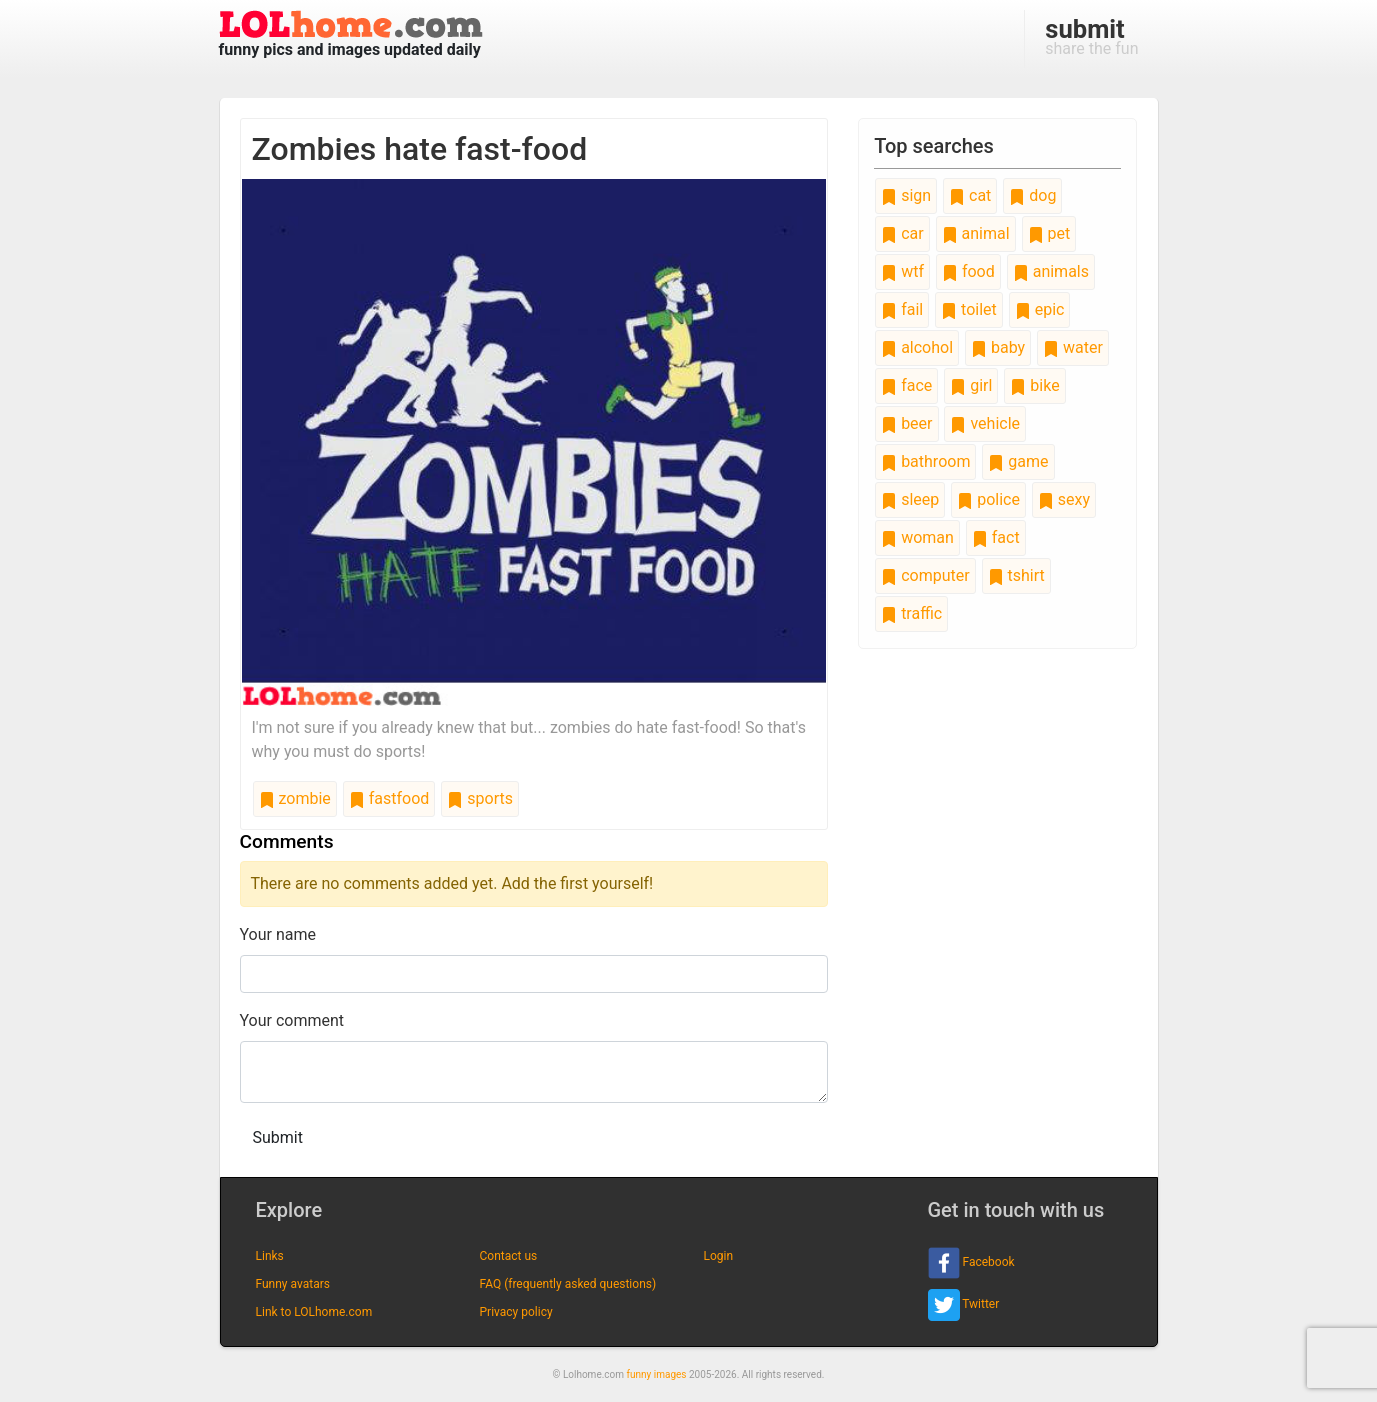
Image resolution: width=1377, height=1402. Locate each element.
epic (1040, 309)
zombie (295, 798)
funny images (657, 1374)
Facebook (971, 1263)
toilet (969, 309)
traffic (911, 613)
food (968, 271)
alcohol (917, 347)
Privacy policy (516, 1312)
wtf (902, 271)
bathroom (925, 461)
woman (917, 537)
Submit (278, 1137)
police (988, 499)
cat (970, 195)
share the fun (1091, 36)
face (906, 385)
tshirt (1016, 575)
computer (925, 575)
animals (1051, 271)
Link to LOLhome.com (314, 1312)
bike (1034, 385)
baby (998, 347)
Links (270, 1256)
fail (902, 309)
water (1073, 347)
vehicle (985, 423)
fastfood (389, 798)
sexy (1064, 499)
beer (906, 423)
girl (971, 385)
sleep (910, 499)
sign (906, 195)
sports (480, 798)
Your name (278, 934)
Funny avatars (293, 1284)
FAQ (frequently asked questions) (568, 1284)
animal (976, 233)
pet (1049, 233)
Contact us (509, 1256)
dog (1032, 195)
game (1018, 461)
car (902, 233)
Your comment (292, 1020)
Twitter (964, 1305)
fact (996, 537)
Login (719, 1256)
